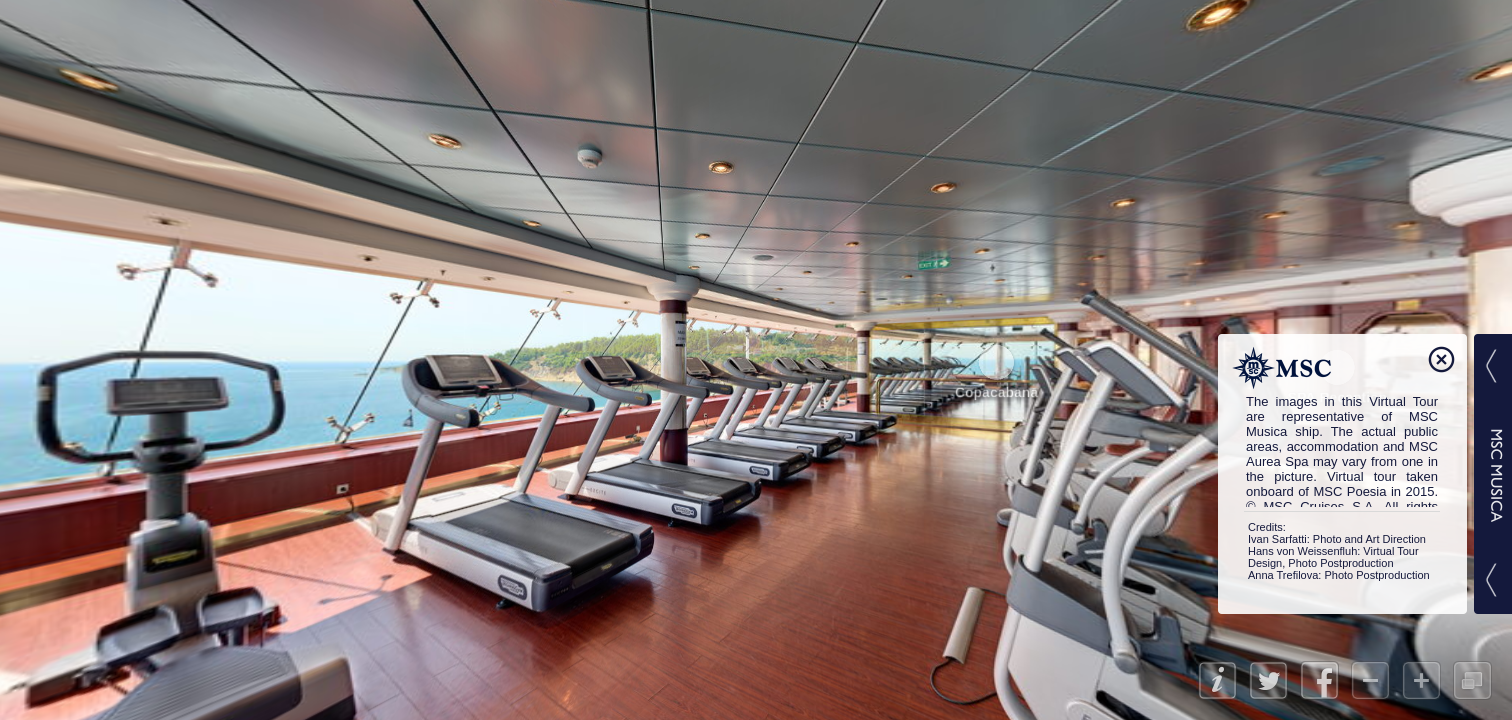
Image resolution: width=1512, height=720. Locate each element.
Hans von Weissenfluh (1302, 551)
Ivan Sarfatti (1277, 539)
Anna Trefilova (1283, 575)
